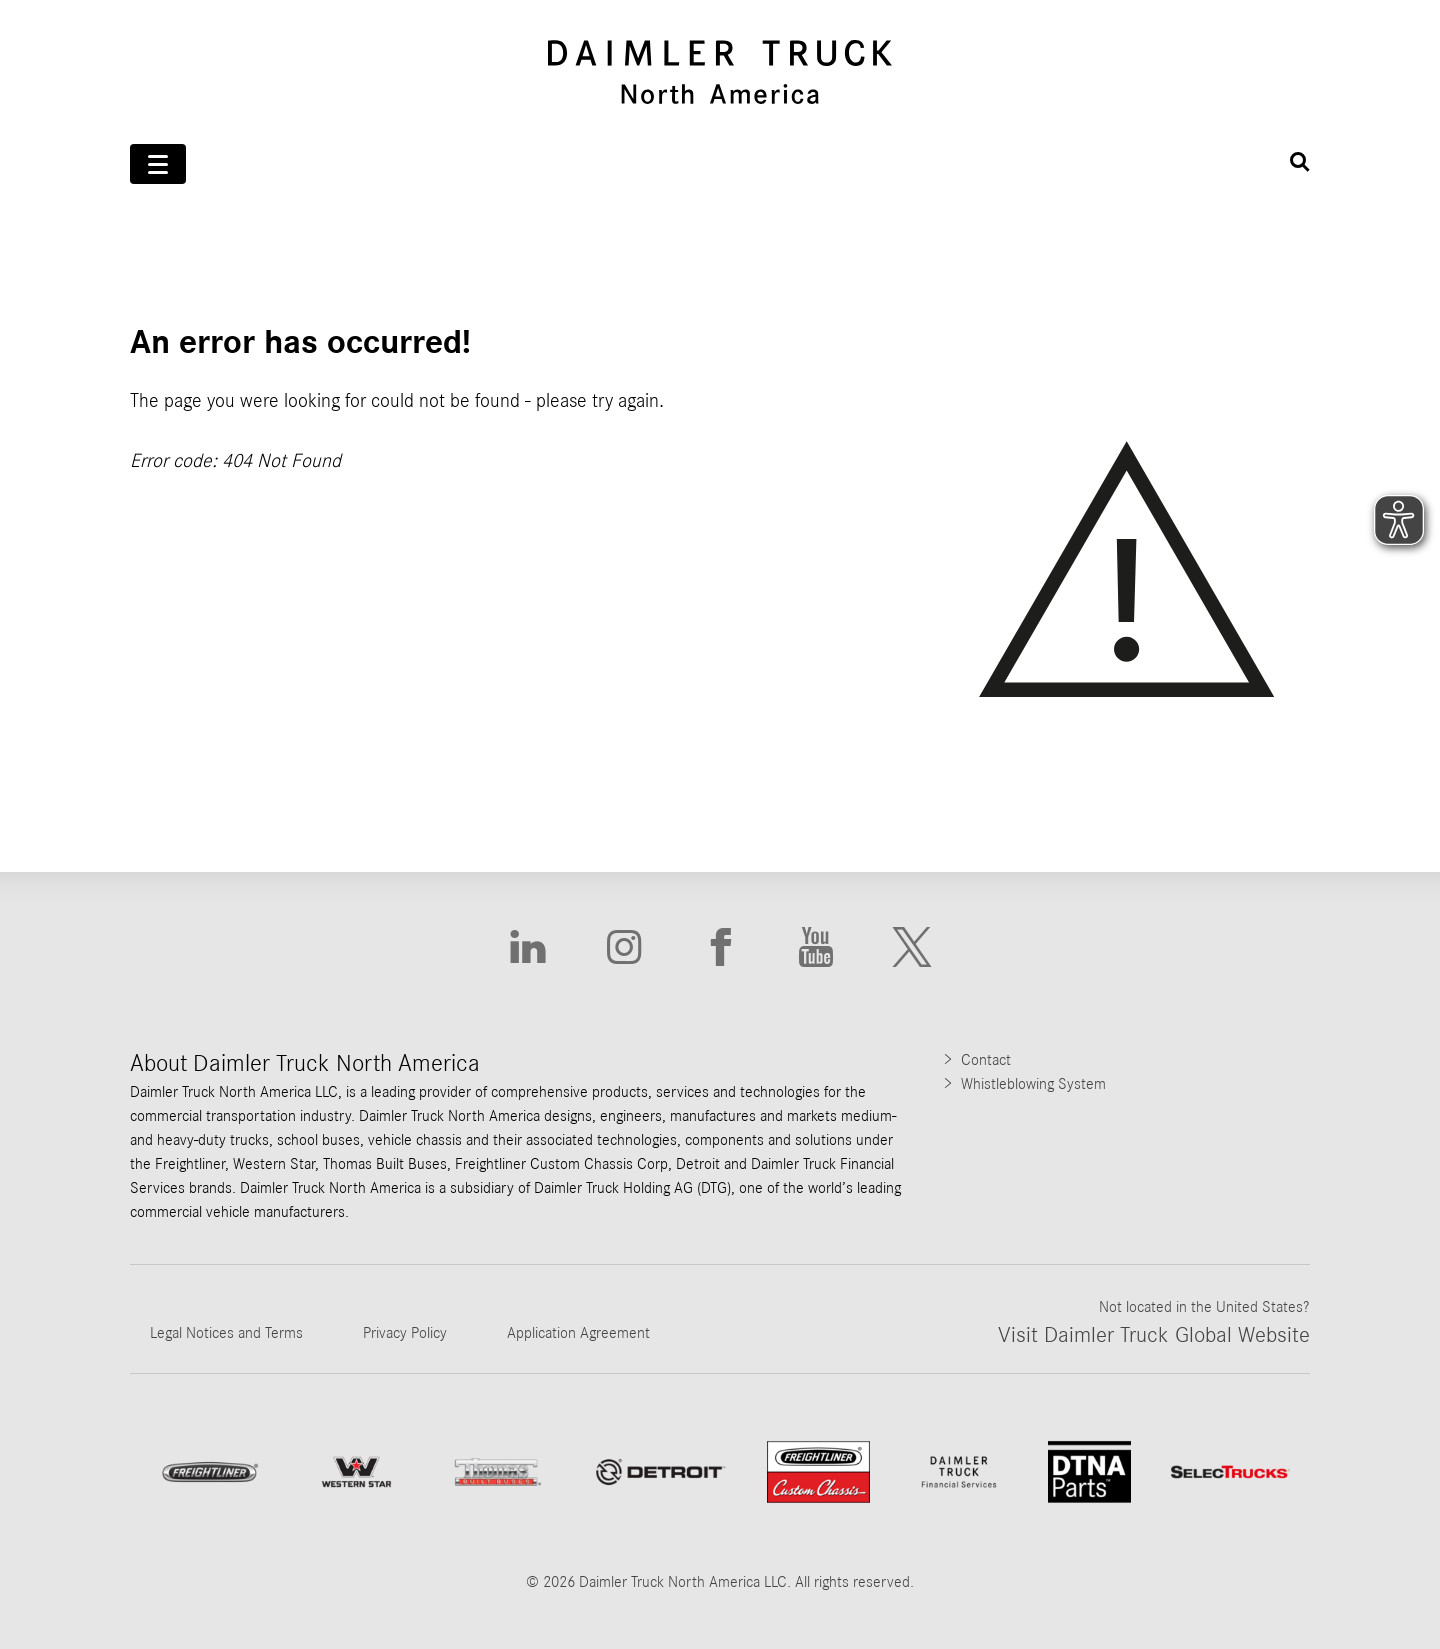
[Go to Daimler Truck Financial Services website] (959, 1472)
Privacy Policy (405, 1333)
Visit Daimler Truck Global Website (1154, 1335)
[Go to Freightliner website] (210, 1471)
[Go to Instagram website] (624, 947)
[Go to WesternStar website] (356, 1472)
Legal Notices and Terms (226, 1333)
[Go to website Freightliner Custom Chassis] (818, 1472)
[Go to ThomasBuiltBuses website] (498, 1472)
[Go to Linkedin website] (528, 947)
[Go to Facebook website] (720, 947)
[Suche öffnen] (1300, 162)
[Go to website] (660, 1472)
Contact (986, 1060)
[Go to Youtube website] (816, 947)
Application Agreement (578, 1333)
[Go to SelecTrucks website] (1230, 1471)
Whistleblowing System (1033, 1084)
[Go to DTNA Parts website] (1089, 1471)
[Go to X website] (912, 947)
